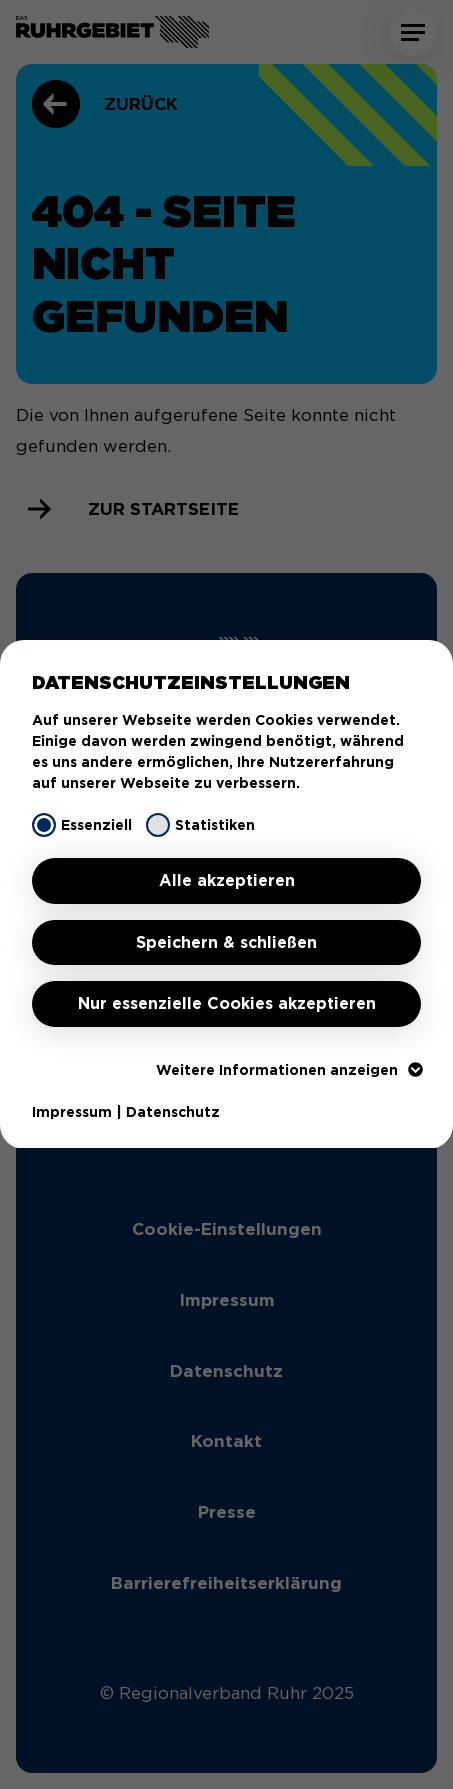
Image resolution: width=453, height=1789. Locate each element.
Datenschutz (173, 1112)
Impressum (72, 1112)
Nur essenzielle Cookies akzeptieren (227, 1003)
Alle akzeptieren (227, 880)
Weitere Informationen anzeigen (288, 1070)
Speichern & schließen (226, 942)
